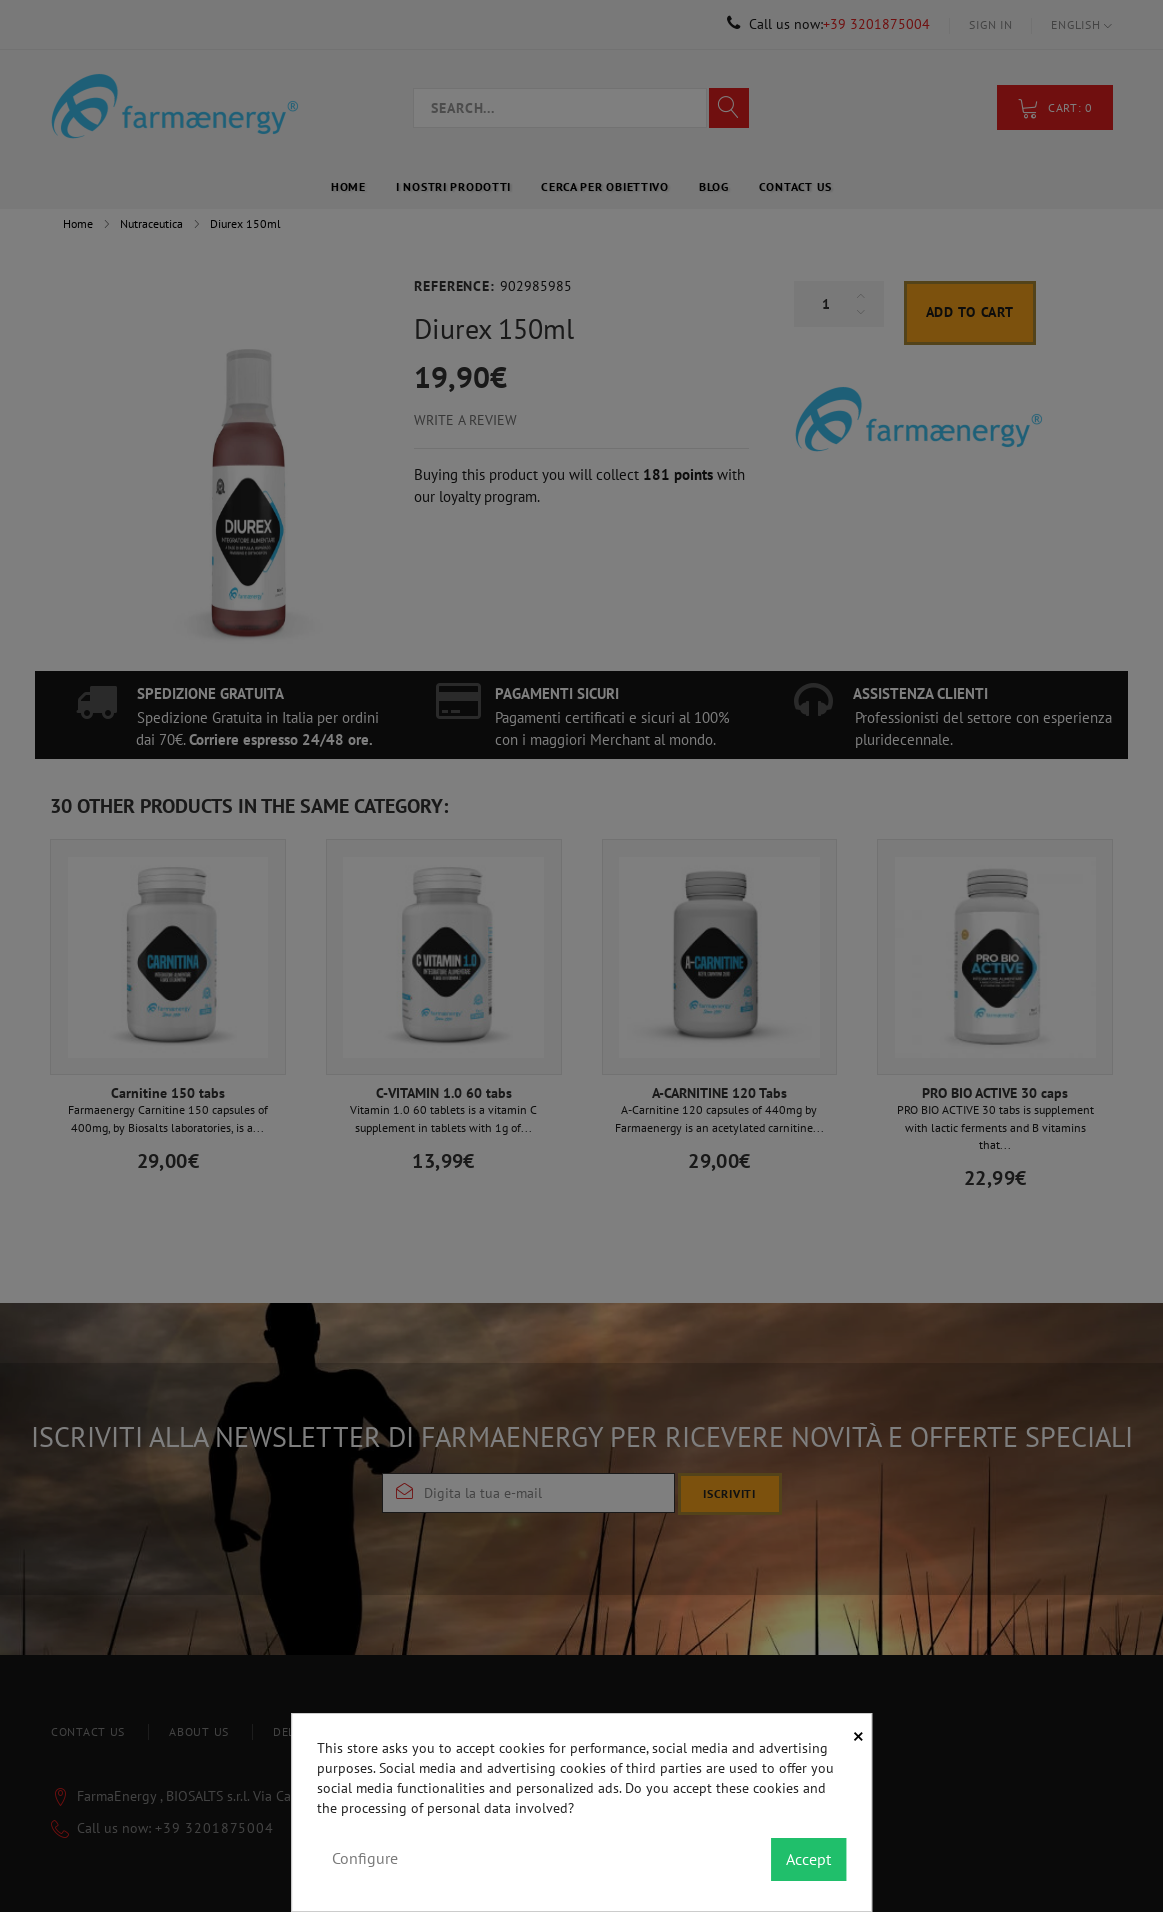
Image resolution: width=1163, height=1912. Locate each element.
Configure (365, 1858)
